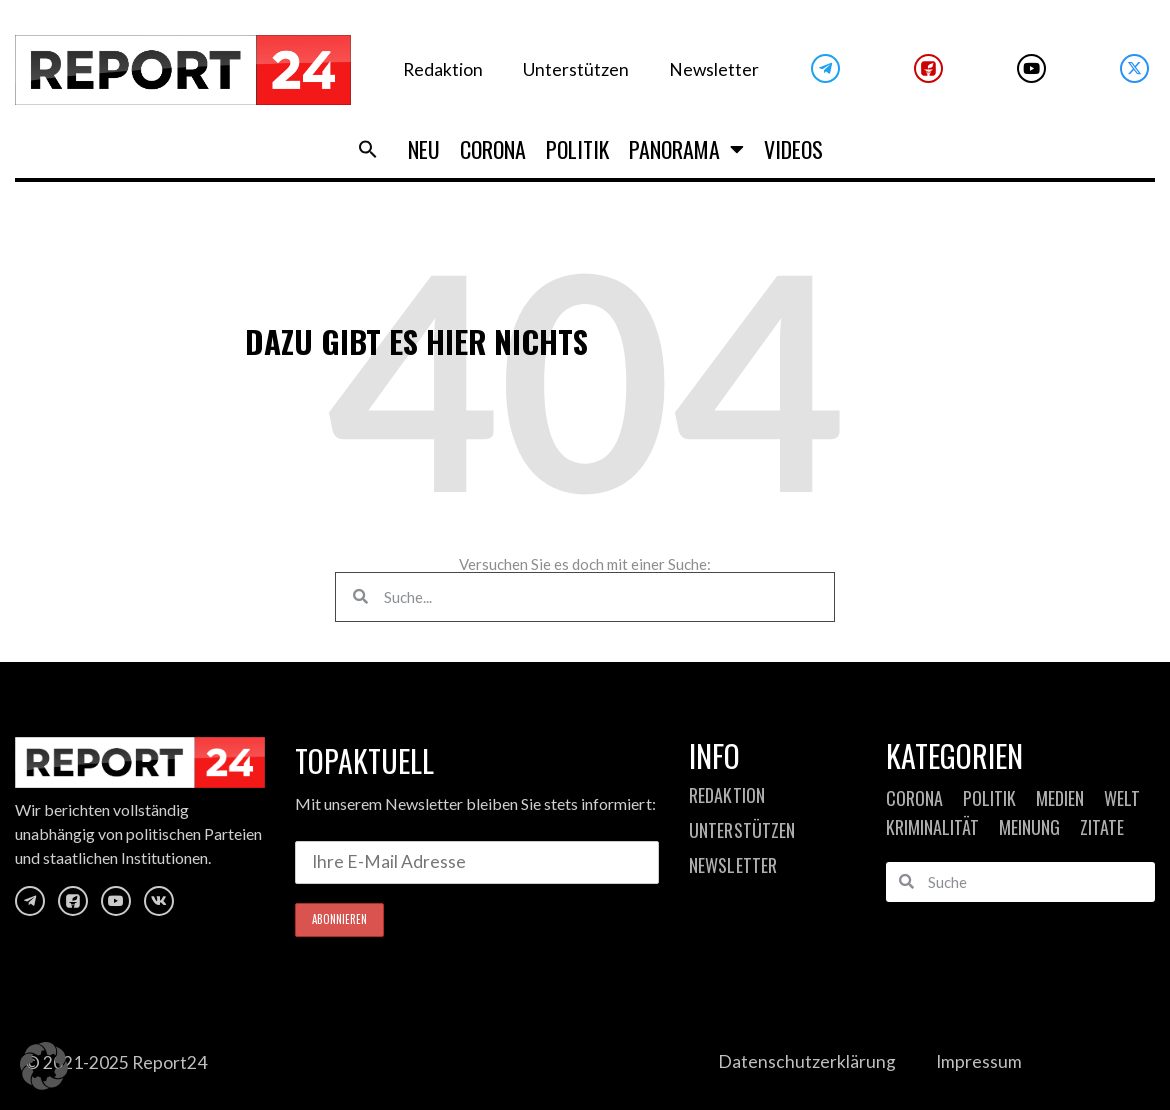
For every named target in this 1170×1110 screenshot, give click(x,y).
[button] (44, 1066)
